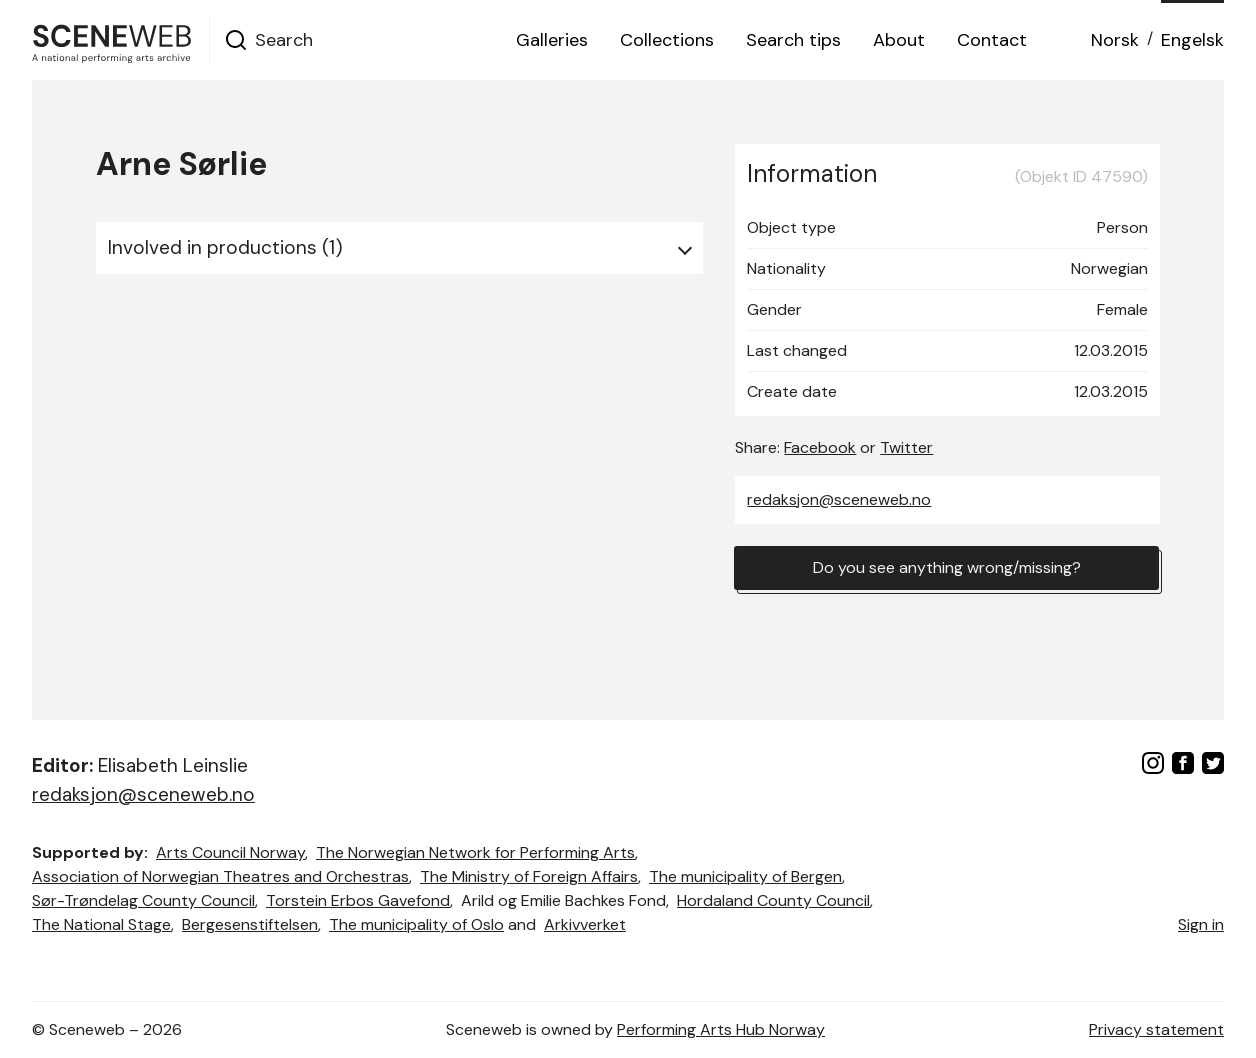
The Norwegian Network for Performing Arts (475, 852)
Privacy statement (1156, 1029)
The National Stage (101, 924)
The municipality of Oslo (416, 924)
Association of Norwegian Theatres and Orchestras (220, 876)
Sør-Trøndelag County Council (143, 900)
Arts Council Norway (230, 852)
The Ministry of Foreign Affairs (529, 876)
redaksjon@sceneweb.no (839, 499)
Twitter (906, 447)
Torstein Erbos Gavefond (358, 900)
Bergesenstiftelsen (250, 924)
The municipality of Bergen (745, 876)
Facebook (820, 447)
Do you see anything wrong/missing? (947, 567)
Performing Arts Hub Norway (721, 1029)
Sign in (1201, 924)
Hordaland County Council (773, 900)
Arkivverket (585, 924)
